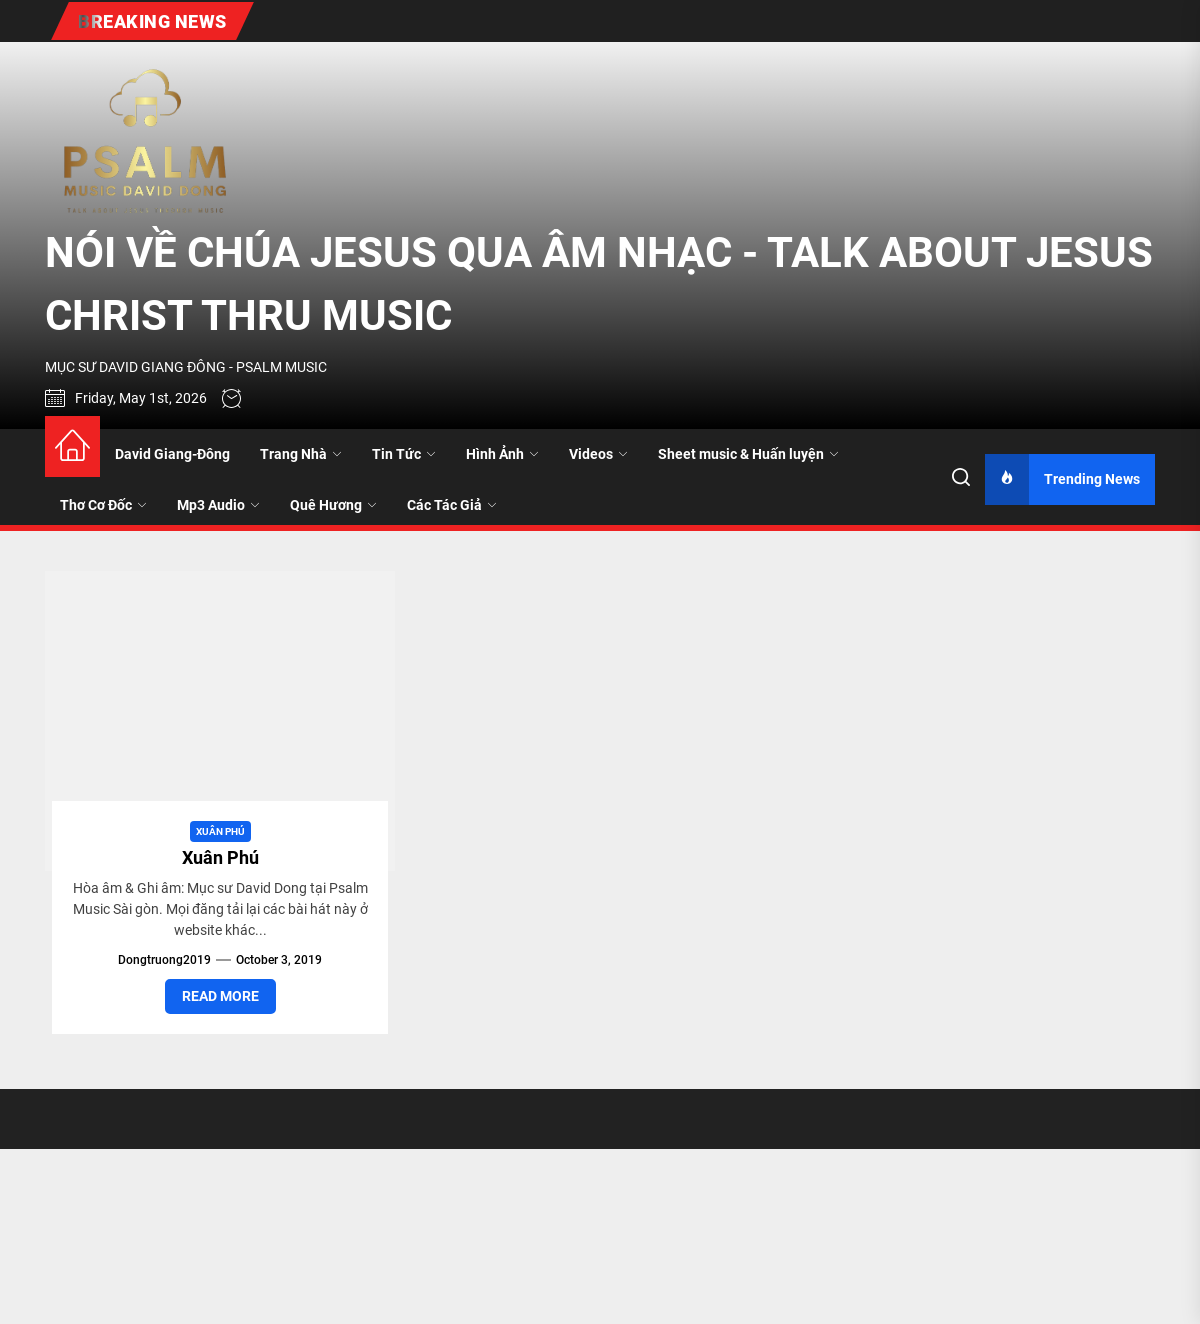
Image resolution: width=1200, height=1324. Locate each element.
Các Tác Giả (452, 505)
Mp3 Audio (218, 505)
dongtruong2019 (164, 960)
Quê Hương (333, 505)
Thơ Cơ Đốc (103, 505)
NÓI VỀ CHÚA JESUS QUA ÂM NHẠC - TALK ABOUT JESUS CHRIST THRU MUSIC (599, 284)
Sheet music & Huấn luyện (748, 454)
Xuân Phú (220, 831)
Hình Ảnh (502, 454)
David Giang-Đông (172, 454)
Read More (220, 996)
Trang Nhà (301, 454)
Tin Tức (404, 454)
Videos (598, 454)
